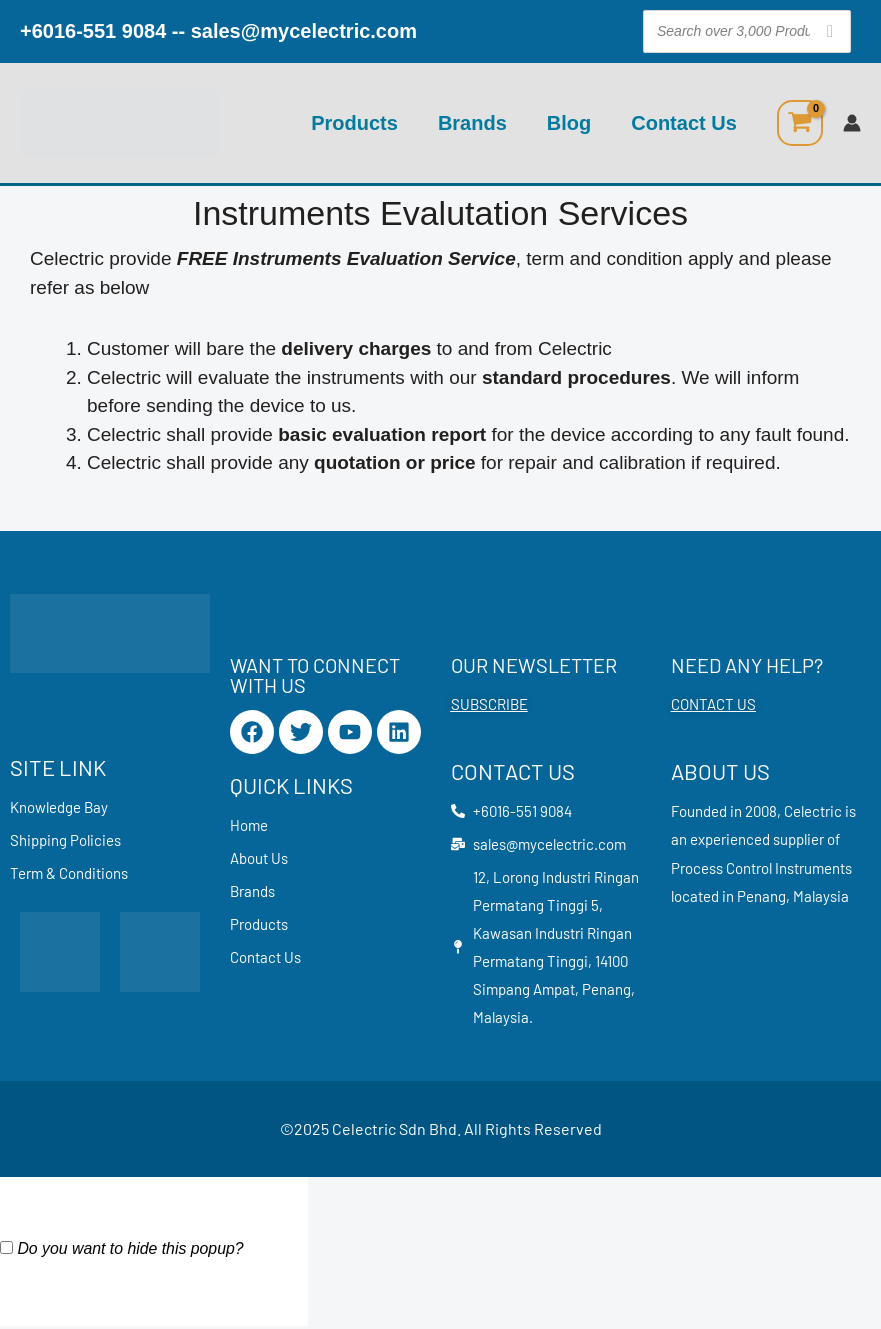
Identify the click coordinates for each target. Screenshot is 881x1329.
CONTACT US (713, 704)
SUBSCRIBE (489, 704)
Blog (569, 123)
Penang (761, 896)
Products (354, 123)
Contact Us (684, 123)
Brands (472, 123)
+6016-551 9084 (93, 31)
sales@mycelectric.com (304, 31)
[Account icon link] (852, 123)
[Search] (830, 31)
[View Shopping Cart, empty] (800, 123)
